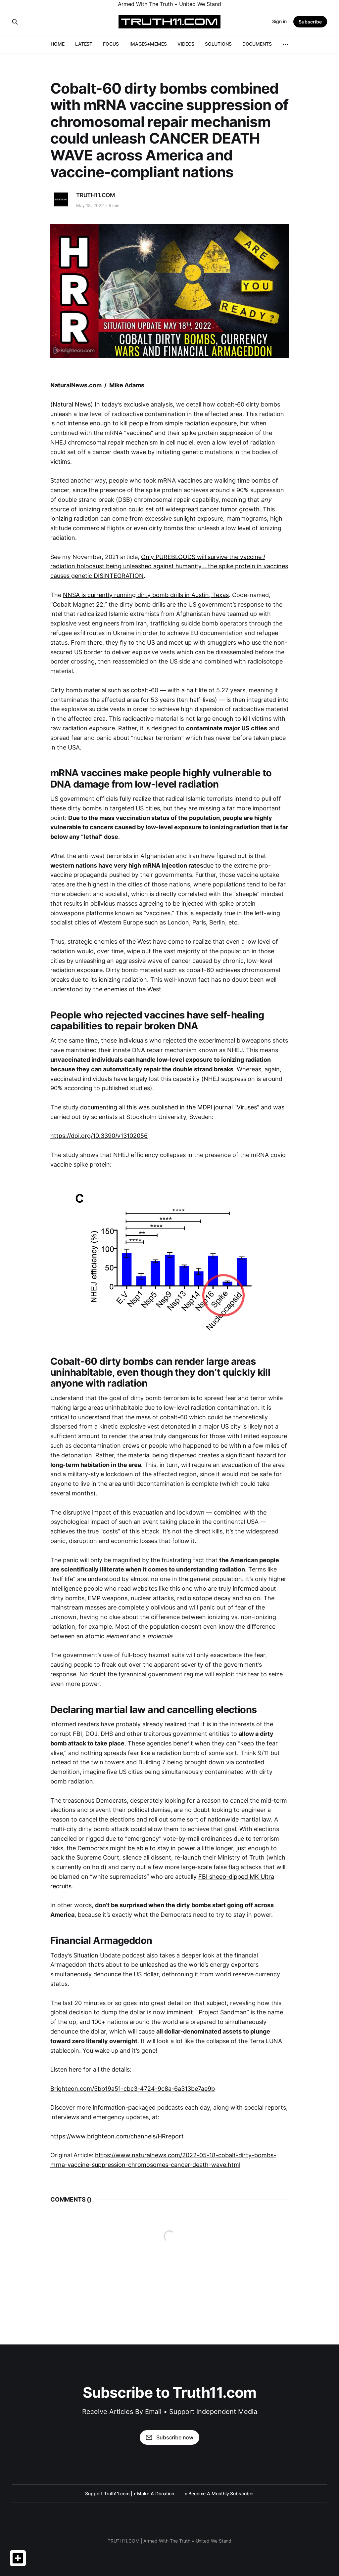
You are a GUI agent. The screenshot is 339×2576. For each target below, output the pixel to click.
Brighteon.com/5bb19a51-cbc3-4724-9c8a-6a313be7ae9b (132, 2088)
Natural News (72, 404)
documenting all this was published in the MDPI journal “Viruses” (169, 1107)
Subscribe (310, 21)
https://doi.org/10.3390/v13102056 (99, 1135)
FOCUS (111, 44)
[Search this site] (15, 22)
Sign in (279, 21)
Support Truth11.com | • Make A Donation (129, 2493)
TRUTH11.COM (95, 195)
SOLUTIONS (218, 44)
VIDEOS (186, 44)
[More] (285, 44)
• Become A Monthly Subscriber (219, 2493)
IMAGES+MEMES (148, 44)
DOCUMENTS (257, 44)
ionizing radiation (74, 518)
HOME (58, 44)
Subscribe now (169, 2437)
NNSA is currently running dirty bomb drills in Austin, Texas (146, 594)
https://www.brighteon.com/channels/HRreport (117, 2136)
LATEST (84, 44)
